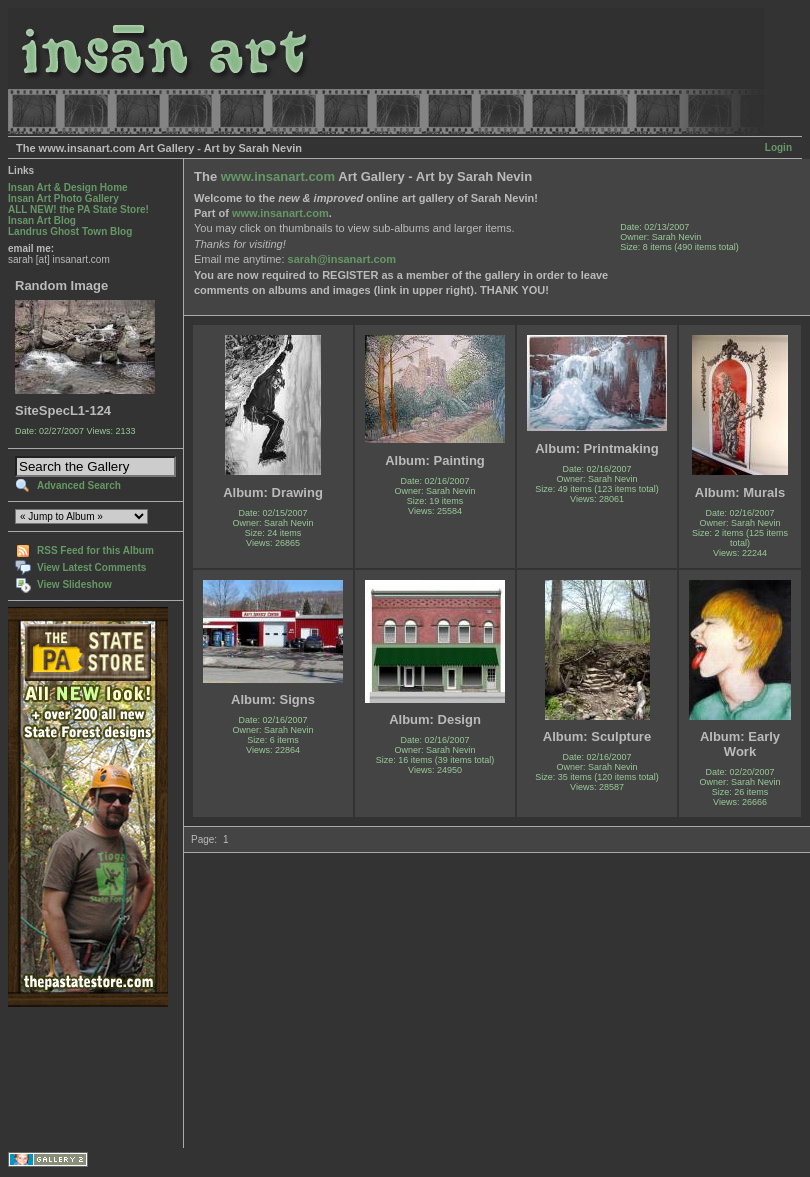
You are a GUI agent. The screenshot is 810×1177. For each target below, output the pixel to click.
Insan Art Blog (42, 220)
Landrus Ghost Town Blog (70, 231)
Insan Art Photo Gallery (63, 198)
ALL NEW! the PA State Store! (78, 209)
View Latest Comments (91, 567)
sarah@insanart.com (342, 259)
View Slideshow (74, 584)
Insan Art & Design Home (68, 187)
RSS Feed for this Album (95, 550)
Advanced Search (79, 485)
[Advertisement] (70, 1077)
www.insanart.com (278, 176)
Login (778, 147)
